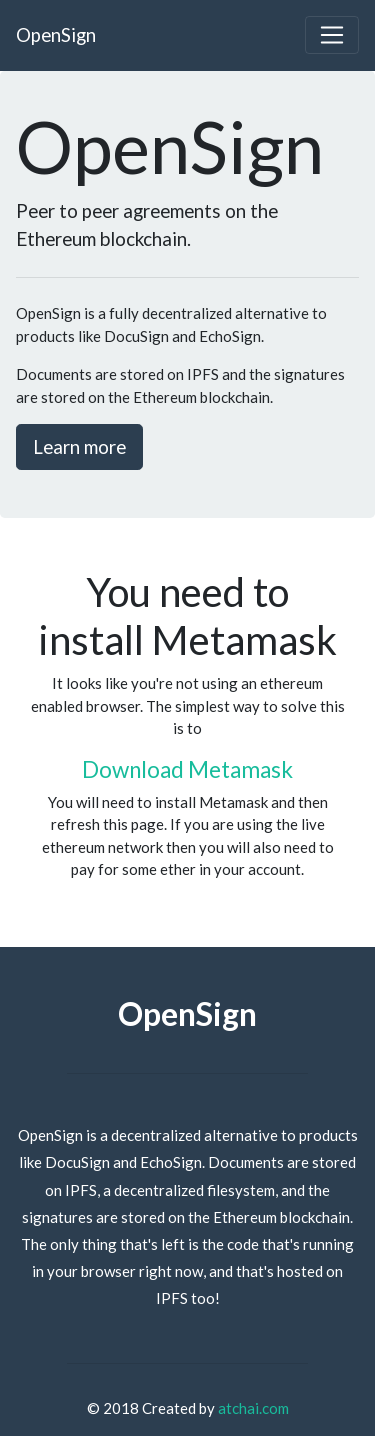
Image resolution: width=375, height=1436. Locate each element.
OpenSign (56, 34)
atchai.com (253, 1408)
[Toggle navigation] (332, 35)
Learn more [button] (79, 446)
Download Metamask (187, 769)
